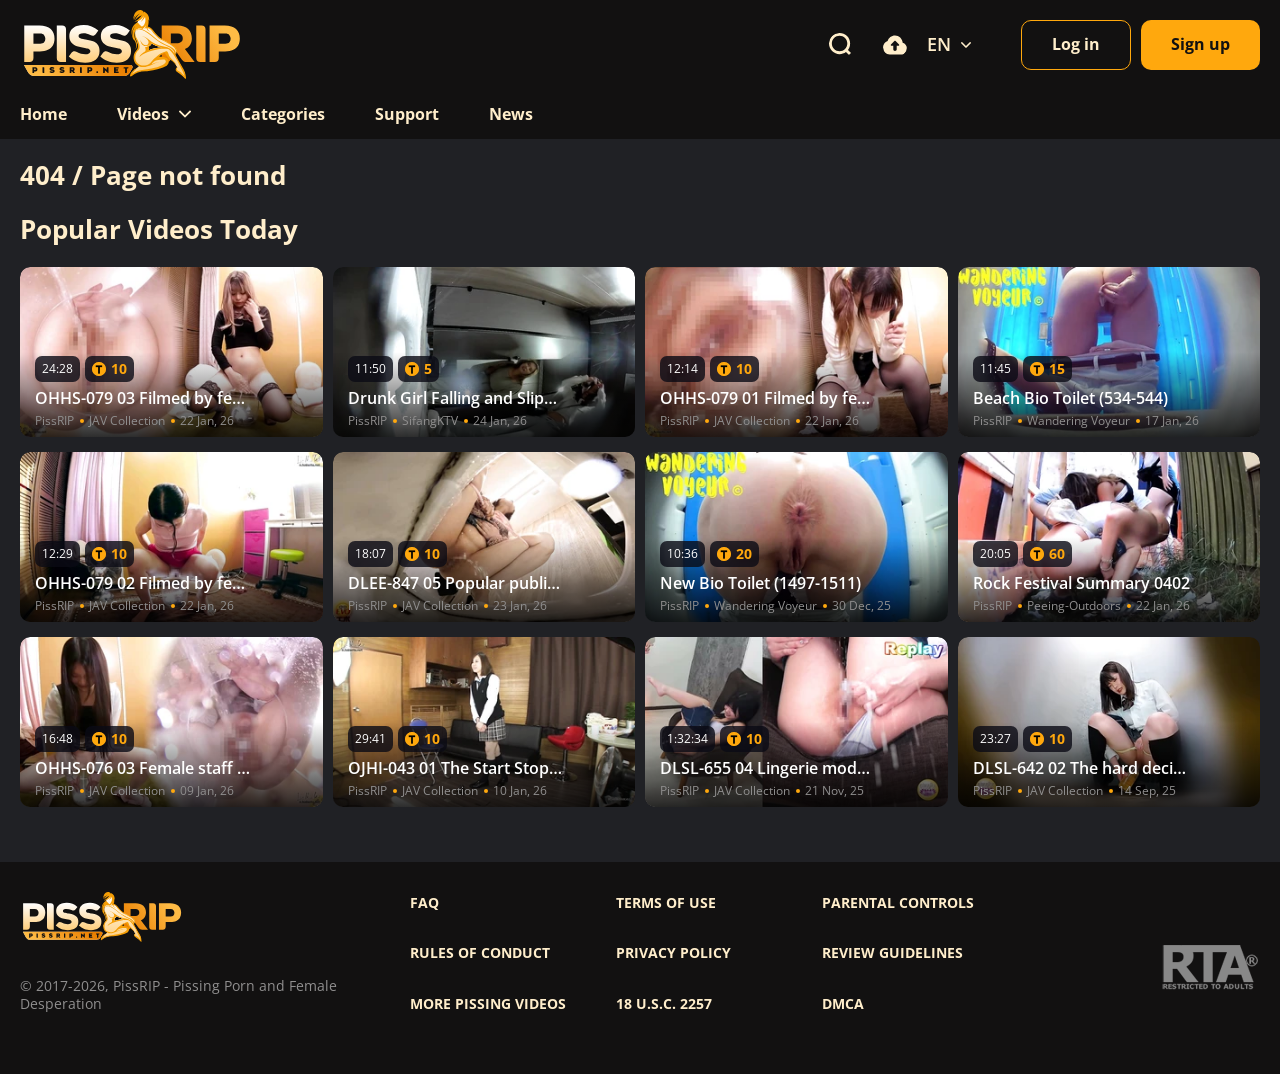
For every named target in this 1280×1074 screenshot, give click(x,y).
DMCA (843, 1004)
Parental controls (898, 903)
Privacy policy (673, 953)
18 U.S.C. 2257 (664, 1004)
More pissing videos (488, 1004)
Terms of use (666, 903)
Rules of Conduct (480, 953)
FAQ (424, 903)
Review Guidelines (892, 953)
